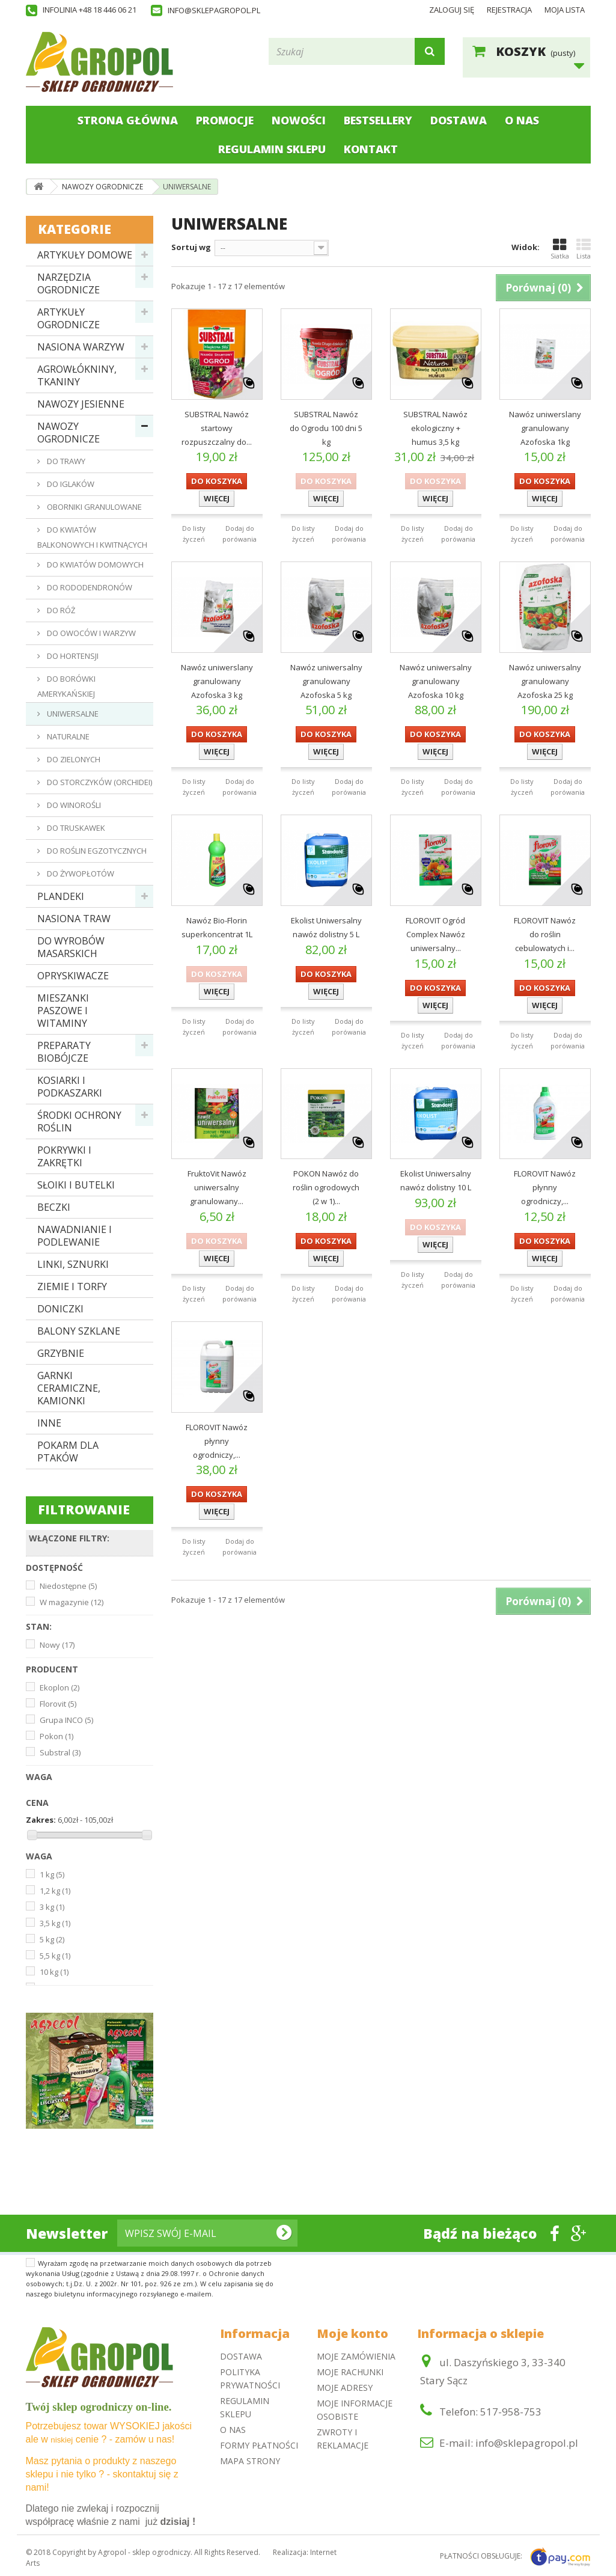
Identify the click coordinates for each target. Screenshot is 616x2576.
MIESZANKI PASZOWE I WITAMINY (63, 1010)
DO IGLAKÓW (69, 484)
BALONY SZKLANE (78, 1331)
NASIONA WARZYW (80, 346)
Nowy (57, 1644)
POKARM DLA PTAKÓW (68, 1451)
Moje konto (352, 2333)
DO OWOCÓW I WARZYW (90, 633)
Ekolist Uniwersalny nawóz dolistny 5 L (326, 927)
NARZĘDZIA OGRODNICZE (68, 283)
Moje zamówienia (356, 2356)
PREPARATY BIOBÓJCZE (64, 1052)
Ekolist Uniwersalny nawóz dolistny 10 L (435, 1180)
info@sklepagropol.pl (214, 10)
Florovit (58, 1703)
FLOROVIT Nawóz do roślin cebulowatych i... (545, 934)
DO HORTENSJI (72, 655)
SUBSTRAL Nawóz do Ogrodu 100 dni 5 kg (326, 428)
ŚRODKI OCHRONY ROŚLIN (79, 1121)
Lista (583, 248)
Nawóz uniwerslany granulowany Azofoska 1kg (545, 428)
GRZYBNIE (60, 1353)
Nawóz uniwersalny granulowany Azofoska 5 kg (326, 681)
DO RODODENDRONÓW (88, 587)
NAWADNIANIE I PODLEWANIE (74, 1236)
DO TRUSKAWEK (75, 827)
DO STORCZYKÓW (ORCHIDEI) (98, 782)
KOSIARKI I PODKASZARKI (69, 1087)
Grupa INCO (66, 1720)
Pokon (56, 1736)
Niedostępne (68, 1585)
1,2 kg (55, 1890)
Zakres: (41, 1819)
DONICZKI (60, 1308)
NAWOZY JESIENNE (80, 404)
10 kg (54, 1971)
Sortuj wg (191, 247)
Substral (60, 1752)
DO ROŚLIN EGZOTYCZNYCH (96, 850)
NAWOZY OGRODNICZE (68, 432)
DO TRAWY (65, 461)
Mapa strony (250, 2461)
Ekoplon (59, 1687)
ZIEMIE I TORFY (72, 1286)
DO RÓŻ (60, 610)
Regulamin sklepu (272, 149)
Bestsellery (378, 120)
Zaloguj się (451, 9)
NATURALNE (67, 736)
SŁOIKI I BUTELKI (76, 1185)
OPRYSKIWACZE (73, 975)
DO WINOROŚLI (73, 805)
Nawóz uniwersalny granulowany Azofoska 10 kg (436, 681)
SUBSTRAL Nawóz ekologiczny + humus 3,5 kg (435, 428)
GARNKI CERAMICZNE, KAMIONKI (68, 1388)
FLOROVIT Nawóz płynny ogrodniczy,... (545, 1187)
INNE (49, 1423)
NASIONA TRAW (74, 918)
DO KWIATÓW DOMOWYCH (94, 564)
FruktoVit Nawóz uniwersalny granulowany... (217, 1187)
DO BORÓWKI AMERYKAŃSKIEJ (66, 686)
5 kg (52, 1939)
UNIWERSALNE (72, 713)
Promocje (225, 120)
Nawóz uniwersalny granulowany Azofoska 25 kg (545, 681)
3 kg (52, 1906)
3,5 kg (55, 1923)
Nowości (299, 120)
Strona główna (128, 120)
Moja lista (564, 9)
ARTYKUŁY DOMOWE (84, 255)
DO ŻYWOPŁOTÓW (79, 873)
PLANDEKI (60, 896)
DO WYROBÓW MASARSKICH (71, 947)
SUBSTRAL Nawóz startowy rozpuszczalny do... (216, 428)
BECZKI (53, 1207)
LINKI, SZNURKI (73, 1264)
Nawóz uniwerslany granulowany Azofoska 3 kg (217, 681)
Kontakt (371, 149)
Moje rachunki (350, 2372)
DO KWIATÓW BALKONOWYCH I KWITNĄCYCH (92, 537)
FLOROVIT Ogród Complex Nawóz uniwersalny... (435, 934)
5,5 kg (55, 1955)
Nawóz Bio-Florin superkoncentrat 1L (216, 927)
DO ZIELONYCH (72, 759)
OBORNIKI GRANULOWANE (93, 506)
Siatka (559, 248)
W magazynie (71, 1602)
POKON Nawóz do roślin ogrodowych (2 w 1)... (326, 1187)
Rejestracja (509, 9)
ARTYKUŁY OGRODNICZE (68, 318)
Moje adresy (345, 2387)
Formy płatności (259, 2445)
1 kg (52, 1874)
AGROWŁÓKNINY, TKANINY (77, 375)
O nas (522, 120)
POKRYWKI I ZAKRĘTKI (64, 1156)
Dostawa (458, 120)
